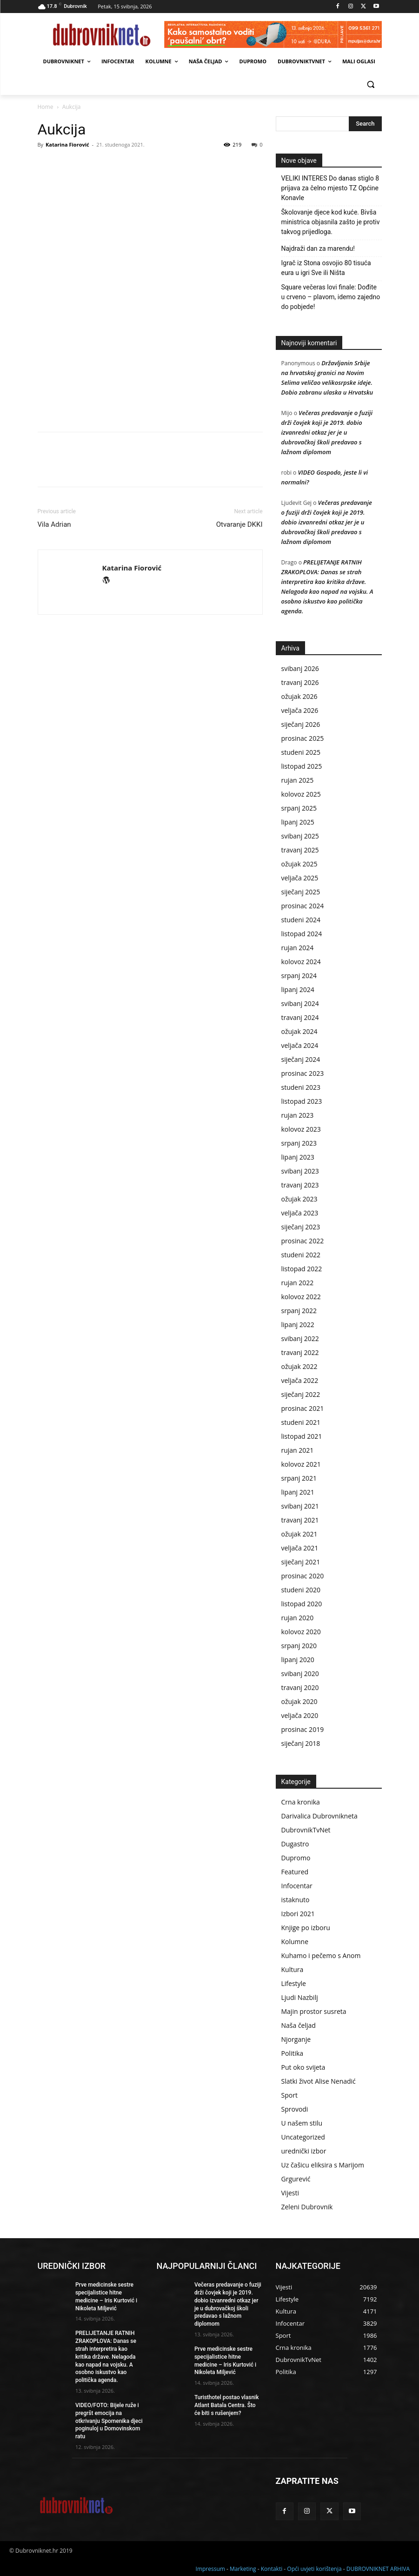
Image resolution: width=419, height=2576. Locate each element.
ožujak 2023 (299, 1198)
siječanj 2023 (300, 1226)
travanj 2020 (300, 1687)
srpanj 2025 (299, 808)
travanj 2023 (300, 1185)
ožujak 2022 (299, 1366)
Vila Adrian (54, 524)
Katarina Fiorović (67, 144)
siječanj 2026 (300, 724)
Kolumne (295, 1941)
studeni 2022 (300, 1254)
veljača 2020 (300, 1715)
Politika (292, 2053)
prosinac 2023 (302, 1073)
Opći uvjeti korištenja (314, 2567)
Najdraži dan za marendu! (318, 248)
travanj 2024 (300, 1017)
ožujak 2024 (299, 1031)
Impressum (210, 2567)
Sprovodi (294, 2109)
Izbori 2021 (298, 1913)
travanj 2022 (300, 1352)
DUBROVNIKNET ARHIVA (378, 2567)
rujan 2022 (297, 1282)
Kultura (292, 1969)
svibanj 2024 (300, 1003)
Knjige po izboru (305, 1927)
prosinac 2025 (302, 738)
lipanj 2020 (297, 1659)
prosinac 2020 (302, 1575)
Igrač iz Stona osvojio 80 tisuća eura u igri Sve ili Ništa (326, 267)
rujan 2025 (297, 780)
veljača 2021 (300, 1547)
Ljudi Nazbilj (299, 1997)
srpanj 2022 (299, 1310)
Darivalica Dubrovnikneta (319, 1815)
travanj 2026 (300, 682)
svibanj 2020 (300, 1673)
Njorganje (296, 2039)
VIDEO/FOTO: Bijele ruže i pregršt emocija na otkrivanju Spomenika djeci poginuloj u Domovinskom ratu (109, 2421)
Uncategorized (303, 2137)
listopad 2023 (301, 1101)
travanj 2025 (300, 849)
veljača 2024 (300, 1045)
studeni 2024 (300, 919)
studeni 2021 (300, 1422)
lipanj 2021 (297, 1492)
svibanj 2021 (300, 1506)
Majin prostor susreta (313, 2011)
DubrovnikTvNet (306, 1829)
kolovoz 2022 (301, 1296)
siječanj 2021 (300, 1561)
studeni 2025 (300, 752)
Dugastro (295, 1843)
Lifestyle (293, 1983)
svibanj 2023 (300, 1171)
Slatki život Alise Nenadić (318, 2081)
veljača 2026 (300, 710)
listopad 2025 (301, 766)
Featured (295, 1871)
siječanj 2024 (300, 1059)
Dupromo (296, 1857)
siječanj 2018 (300, 1743)
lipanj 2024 (297, 989)
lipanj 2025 (297, 822)
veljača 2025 (300, 877)
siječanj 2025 (300, 891)
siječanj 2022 (300, 1394)
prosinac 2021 (302, 1408)
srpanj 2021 (299, 1478)
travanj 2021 (300, 1520)
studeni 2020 (300, 1589)
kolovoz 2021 (301, 1464)
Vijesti (290, 2192)
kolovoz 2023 (301, 1129)
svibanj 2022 (300, 1338)
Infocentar (297, 1885)
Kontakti (271, 2567)
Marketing (243, 2567)
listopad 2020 (301, 1603)
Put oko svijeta (303, 2067)
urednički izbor (303, 2151)
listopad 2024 (301, 933)
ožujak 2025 (299, 863)
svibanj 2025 (300, 836)
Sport (289, 2095)
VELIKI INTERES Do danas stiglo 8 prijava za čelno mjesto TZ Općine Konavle (330, 187)
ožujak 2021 (299, 1534)
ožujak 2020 (299, 1701)
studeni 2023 (300, 1087)
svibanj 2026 (300, 668)
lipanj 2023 (297, 1157)
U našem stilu (302, 2123)
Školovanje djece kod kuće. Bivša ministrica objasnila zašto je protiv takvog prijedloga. (330, 221)
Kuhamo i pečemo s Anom (321, 1955)
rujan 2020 (297, 1617)
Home (45, 107)
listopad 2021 (301, 1436)
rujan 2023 (297, 1115)
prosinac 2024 (302, 905)
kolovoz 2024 (301, 961)
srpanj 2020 (299, 1645)
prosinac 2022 (302, 1240)
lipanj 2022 (297, 1324)
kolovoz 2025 (301, 794)
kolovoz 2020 (301, 1631)
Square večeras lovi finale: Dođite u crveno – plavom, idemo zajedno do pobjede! (330, 296)
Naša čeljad (298, 2025)
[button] (371, 84)
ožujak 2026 (299, 696)
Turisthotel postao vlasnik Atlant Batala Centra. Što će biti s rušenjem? (226, 2405)
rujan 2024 (297, 947)
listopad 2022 (301, 1268)
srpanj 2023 (299, 1143)
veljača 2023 (300, 1212)
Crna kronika (300, 1802)
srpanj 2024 (299, 975)
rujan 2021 (297, 1450)
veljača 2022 (300, 1380)
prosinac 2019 (302, 1729)
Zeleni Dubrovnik (307, 2206)
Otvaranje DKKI (239, 524)
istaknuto (295, 1899)
